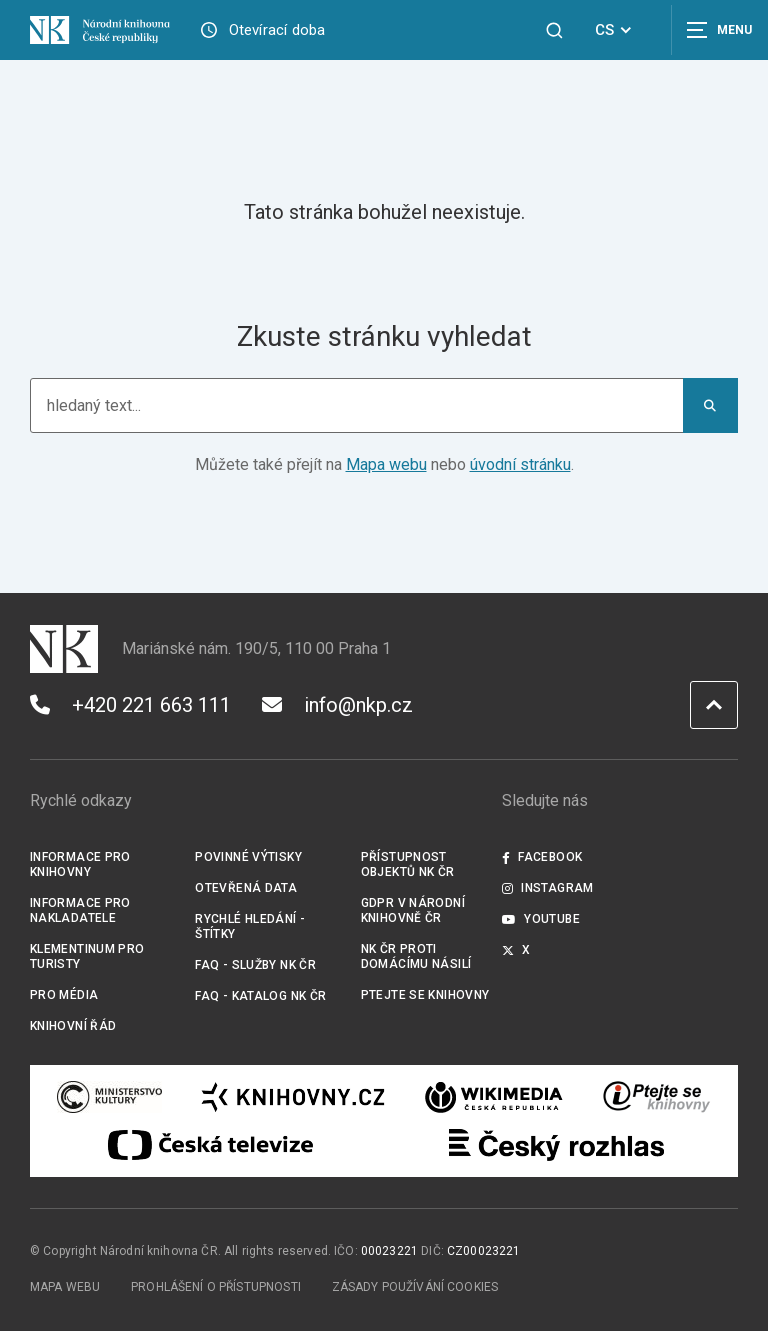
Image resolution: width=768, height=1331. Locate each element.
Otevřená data (246, 888)
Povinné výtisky (248, 857)
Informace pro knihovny (80, 864)
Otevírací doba (277, 30)
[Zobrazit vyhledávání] (554, 30)
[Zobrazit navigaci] (718, 30)
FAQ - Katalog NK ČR (260, 996)
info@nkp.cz (337, 705)
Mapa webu (386, 464)
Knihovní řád (73, 1026)
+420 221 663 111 (130, 705)
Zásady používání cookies (415, 1287)
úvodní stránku (520, 464)
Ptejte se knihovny (425, 995)
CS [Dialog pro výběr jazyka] (616, 30)
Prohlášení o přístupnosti (216, 1287)
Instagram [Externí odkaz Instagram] (548, 888)
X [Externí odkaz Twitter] (516, 950)
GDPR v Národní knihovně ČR (413, 910)
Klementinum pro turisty (87, 956)
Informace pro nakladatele (80, 910)
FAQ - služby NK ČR (255, 965)
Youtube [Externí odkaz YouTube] (541, 919)
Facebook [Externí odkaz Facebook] (542, 857)
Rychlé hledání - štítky (250, 926)
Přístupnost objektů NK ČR (408, 864)
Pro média (64, 995)
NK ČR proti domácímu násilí (416, 956)
